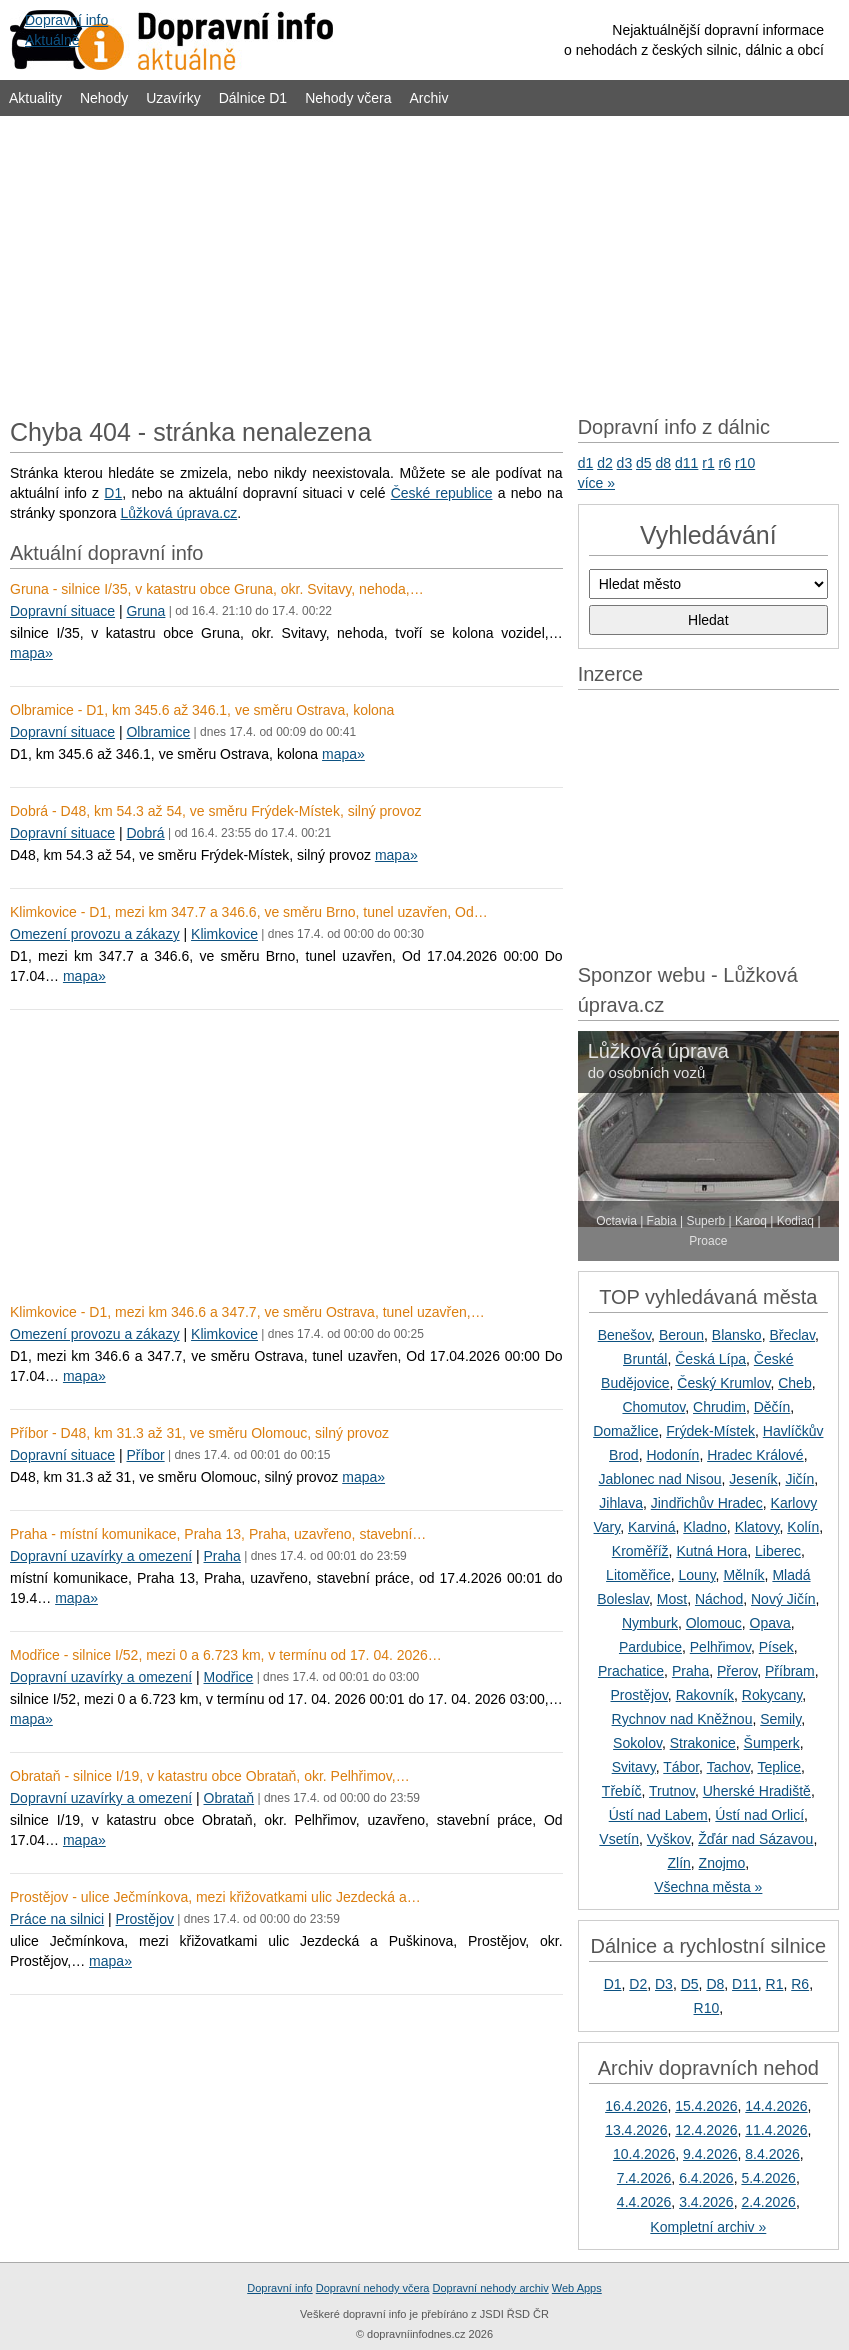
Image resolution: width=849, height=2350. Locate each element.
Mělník (743, 1575)
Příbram (790, 1671)
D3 (664, 1984)
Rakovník (705, 1695)
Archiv (429, 98)
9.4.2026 (710, 2154)
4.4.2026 (644, 2202)
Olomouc (714, 1623)
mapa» (31, 653)
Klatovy (757, 1527)
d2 (605, 463)
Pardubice (650, 1647)
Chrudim (719, 1407)
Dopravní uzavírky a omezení (101, 1556)
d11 (686, 463)
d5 (644, 463)
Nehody (104, 98)
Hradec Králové (755, 1455)
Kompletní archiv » (708, 2227)
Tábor (681, 1767)
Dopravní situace (62, 611)
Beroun (681, 1335)
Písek (776, 1647)
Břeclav (792, 1335)
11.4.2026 (776, 2130)
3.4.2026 (706, 2202)
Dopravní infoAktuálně (66, 30)
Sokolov (637, 1743)
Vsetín (619, 1839)
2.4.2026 (768, 2202)
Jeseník (753, 1479)
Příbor (145, 1455)
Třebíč (622, 1791)
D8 (715, 1984)
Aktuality (35, 98)
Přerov (737, 1671)
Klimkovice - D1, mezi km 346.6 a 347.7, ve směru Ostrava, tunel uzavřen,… (247, 1312)
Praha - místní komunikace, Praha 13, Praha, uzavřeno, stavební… (218, 1534)
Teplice (779, 1767)
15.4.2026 (706, 2106)
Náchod (719, 1599)
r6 (725, 463)
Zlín (678, 1863)
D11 (745, 1984)
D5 (690, 1984)
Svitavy (634, 1767)
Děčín (772, 1407)
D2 (638, 1984)
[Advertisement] (424, 262)
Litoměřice (638, 1575)
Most (672, 1599)
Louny (696, 1575)
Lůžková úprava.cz (179, 513)
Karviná (651, 1527)
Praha (222, 1556)
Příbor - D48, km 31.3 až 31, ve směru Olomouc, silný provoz (199, 1433)
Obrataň (229, 1798)
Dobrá (145, 833)
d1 (586, 463)
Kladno (705, 1527)
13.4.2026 (636, 2130)
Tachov (728, 1767)
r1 (708, 463)
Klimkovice (224, 934)
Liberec (778, 1551)
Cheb (794, 1383)
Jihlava (621, 1503)
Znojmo (722, 1863)
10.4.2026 (644, 2154)
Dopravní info (279, 2288)
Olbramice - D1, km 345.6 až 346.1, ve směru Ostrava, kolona (202, 710)
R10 (707, 2008)
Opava (770, 1623)
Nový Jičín (783, 1599)
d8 (664, 463)
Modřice (229, 1677)
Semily (780, 1719)
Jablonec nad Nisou (660, 1479)
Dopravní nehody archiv (491, 2288)
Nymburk (650, 1623)
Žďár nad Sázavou (755, 1839)
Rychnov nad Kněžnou (682, 1719)
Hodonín (672, 1455)
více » (596, 483)
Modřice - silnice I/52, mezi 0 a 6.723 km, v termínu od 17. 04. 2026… (226, 1655)
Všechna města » (708, 1887)
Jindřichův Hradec (707, 1503)
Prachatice (631, 1671)
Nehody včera (348, 98)
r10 (745, 463)
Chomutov (653, 1407)
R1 (775, 1984)
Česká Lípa (710, 1359)
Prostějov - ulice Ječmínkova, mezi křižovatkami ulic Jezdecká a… (215, 1897)
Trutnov (672, 1791)
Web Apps (577, 2288)
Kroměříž (640, 1551)
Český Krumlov (723, 1383)
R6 (800, 1984)
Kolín (803, 1527)
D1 (113, 493)
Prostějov (145, 1919)
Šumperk (772, 1743)
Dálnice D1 (253, 98)
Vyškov (669, 1839)
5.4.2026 (768, 2178)
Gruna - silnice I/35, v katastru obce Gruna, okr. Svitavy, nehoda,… (217, 589)
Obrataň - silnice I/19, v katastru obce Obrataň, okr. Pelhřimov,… (210, 1776)
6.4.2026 (706, 2178)
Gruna (145, 611)
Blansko (737, 1335)
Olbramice (158, 732)
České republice (442, 493)
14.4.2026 (776, 2106)
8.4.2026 (772, 2154)
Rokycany (772, 1695)
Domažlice (625, 1431)
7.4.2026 (644, 2178)
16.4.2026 (636, 2106)
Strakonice (703, 1743)
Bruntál (645, 1359)
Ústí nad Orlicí (759, 1815)
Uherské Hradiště (757, 1791)
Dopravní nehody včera (373, 2288)
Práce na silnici (57, 1919)
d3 (625, 463)
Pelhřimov (720, 1647)
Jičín (799, 1479)
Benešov (624, 1335)
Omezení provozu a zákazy (95, 934)
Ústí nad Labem (658, 1815)
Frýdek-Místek (710, 1431)
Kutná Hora (711, 1551)
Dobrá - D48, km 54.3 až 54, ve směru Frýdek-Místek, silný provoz (216, 811)
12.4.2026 (706, 2130)
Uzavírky (173, 98)
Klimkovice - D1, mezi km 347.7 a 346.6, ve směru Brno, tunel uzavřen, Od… (249, 912)
